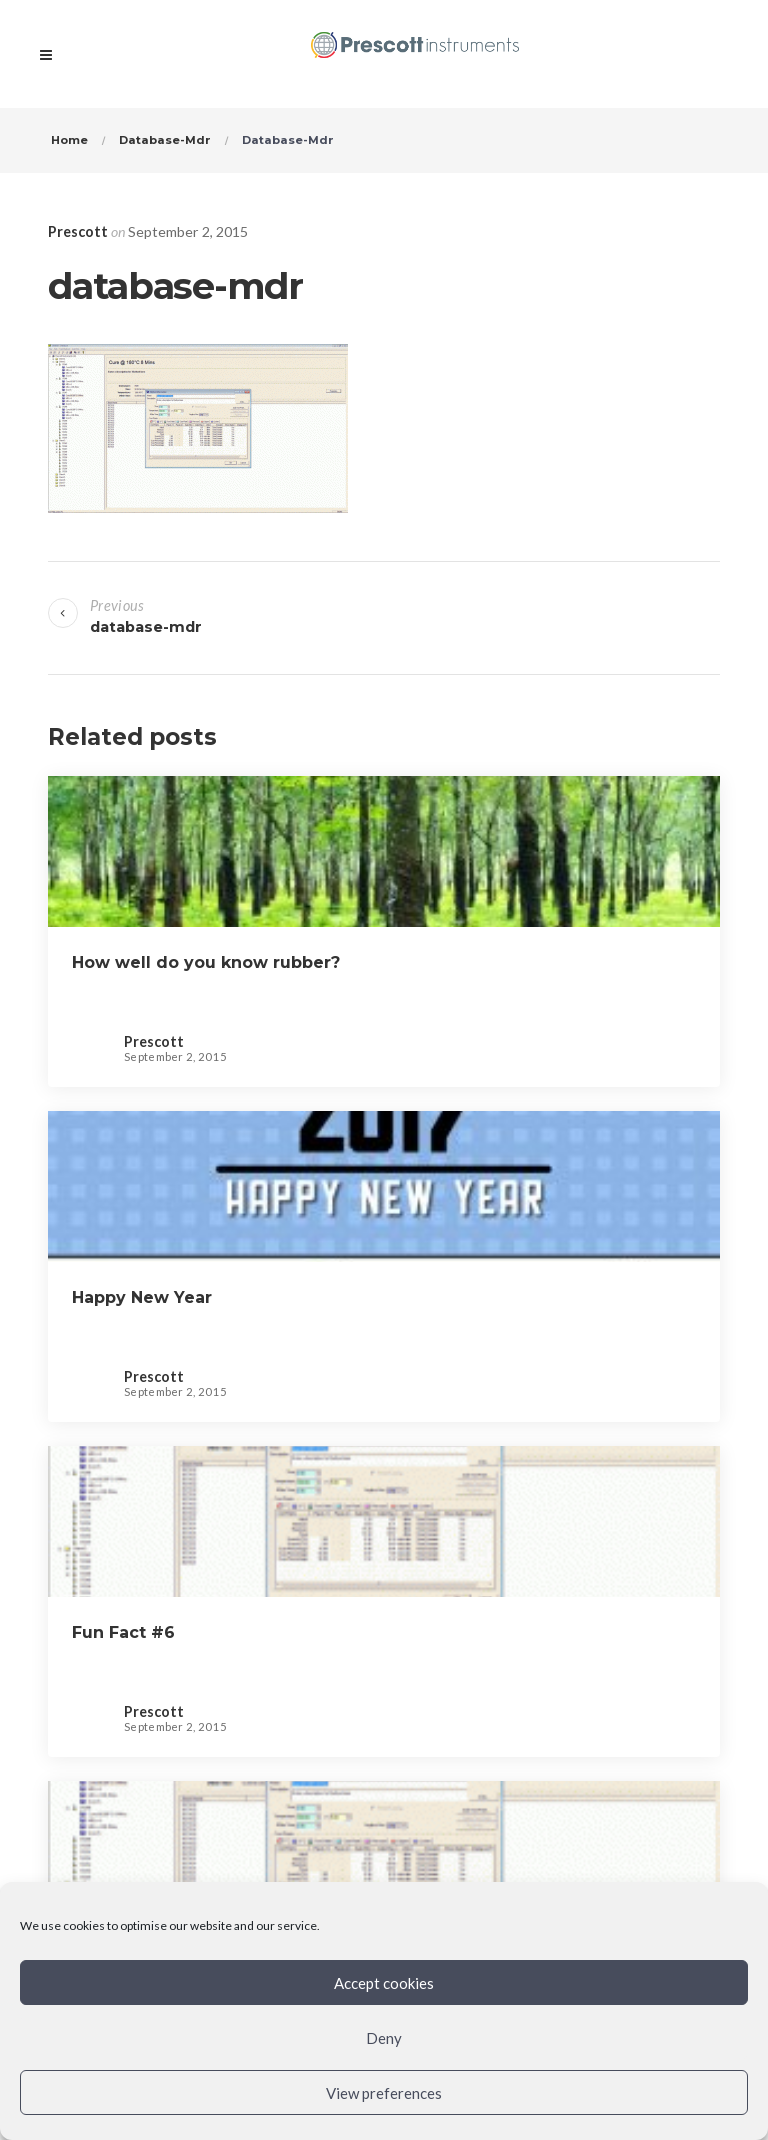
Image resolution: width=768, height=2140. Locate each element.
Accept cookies (384, 1983)
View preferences (384, 2093)
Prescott (78, 231)
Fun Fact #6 (123, 1632)
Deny (384, 2038)
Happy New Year (144, 1297)
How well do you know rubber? (206, 962)
